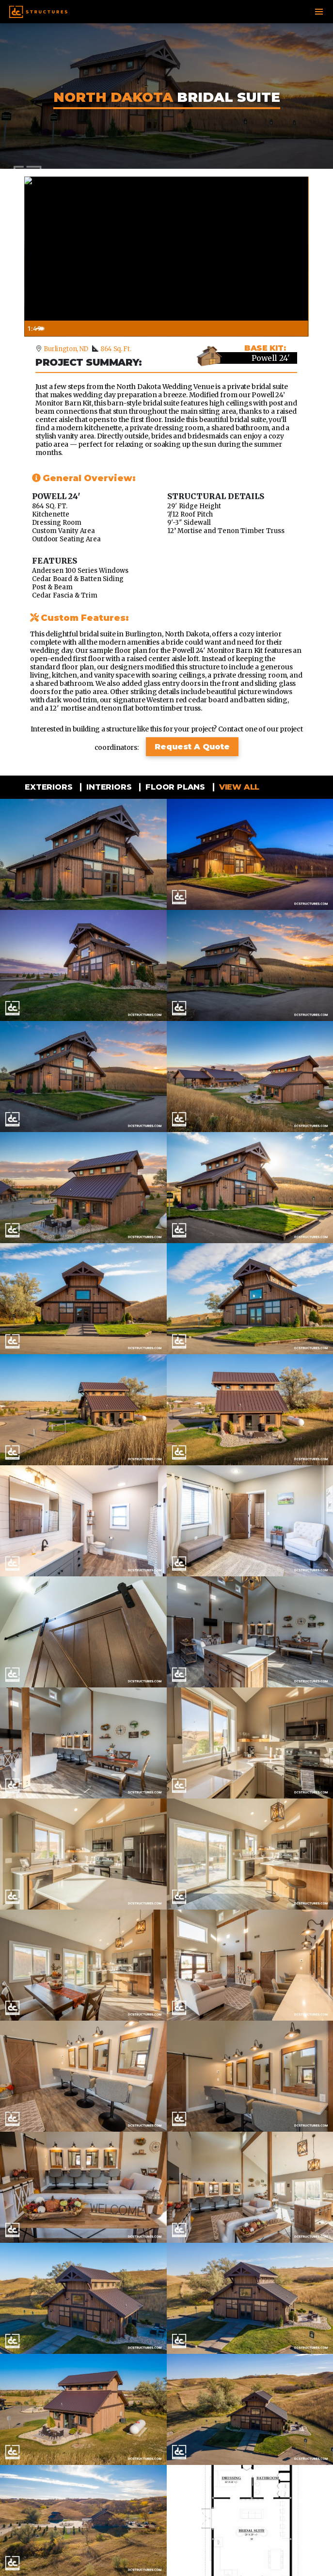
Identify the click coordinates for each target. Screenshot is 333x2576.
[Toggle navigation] (319, 11)
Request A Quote (192, 746)
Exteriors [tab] (47, 787)
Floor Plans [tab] (174, 787)
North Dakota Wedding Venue (165, 386)
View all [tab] (238, 787)
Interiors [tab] (107, 787)
